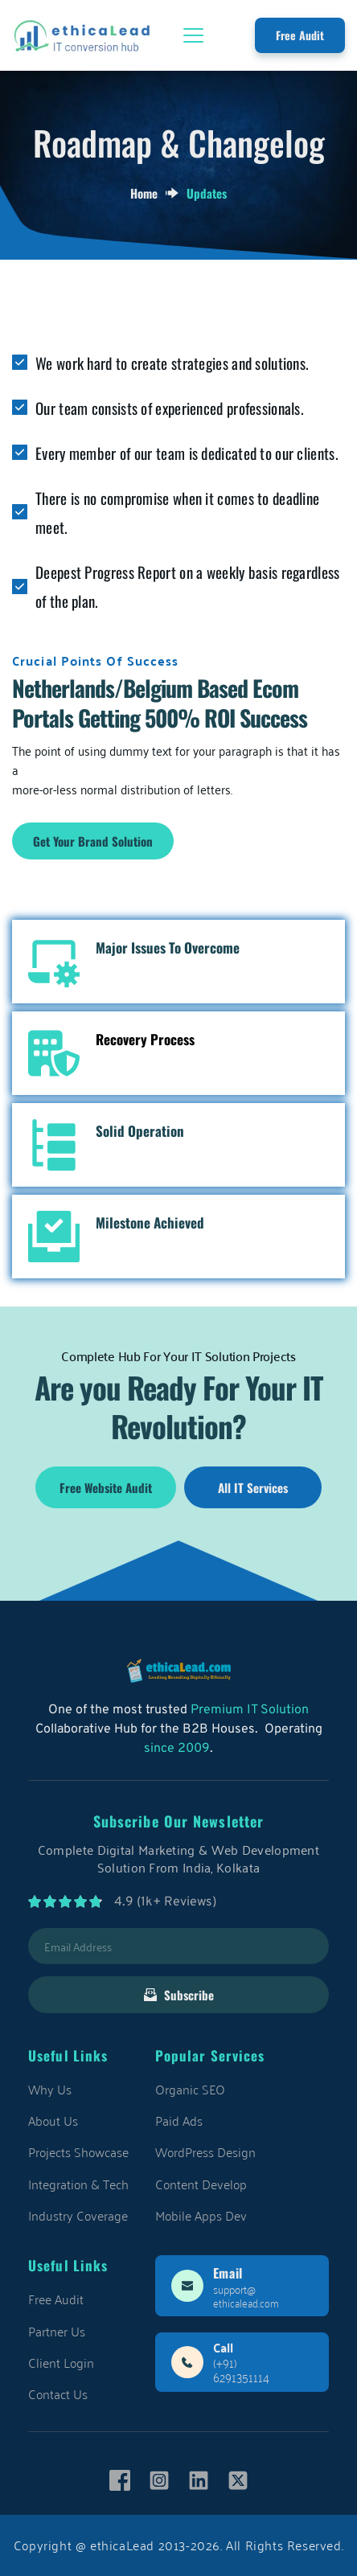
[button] (193, 35)
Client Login (61, 2362)
